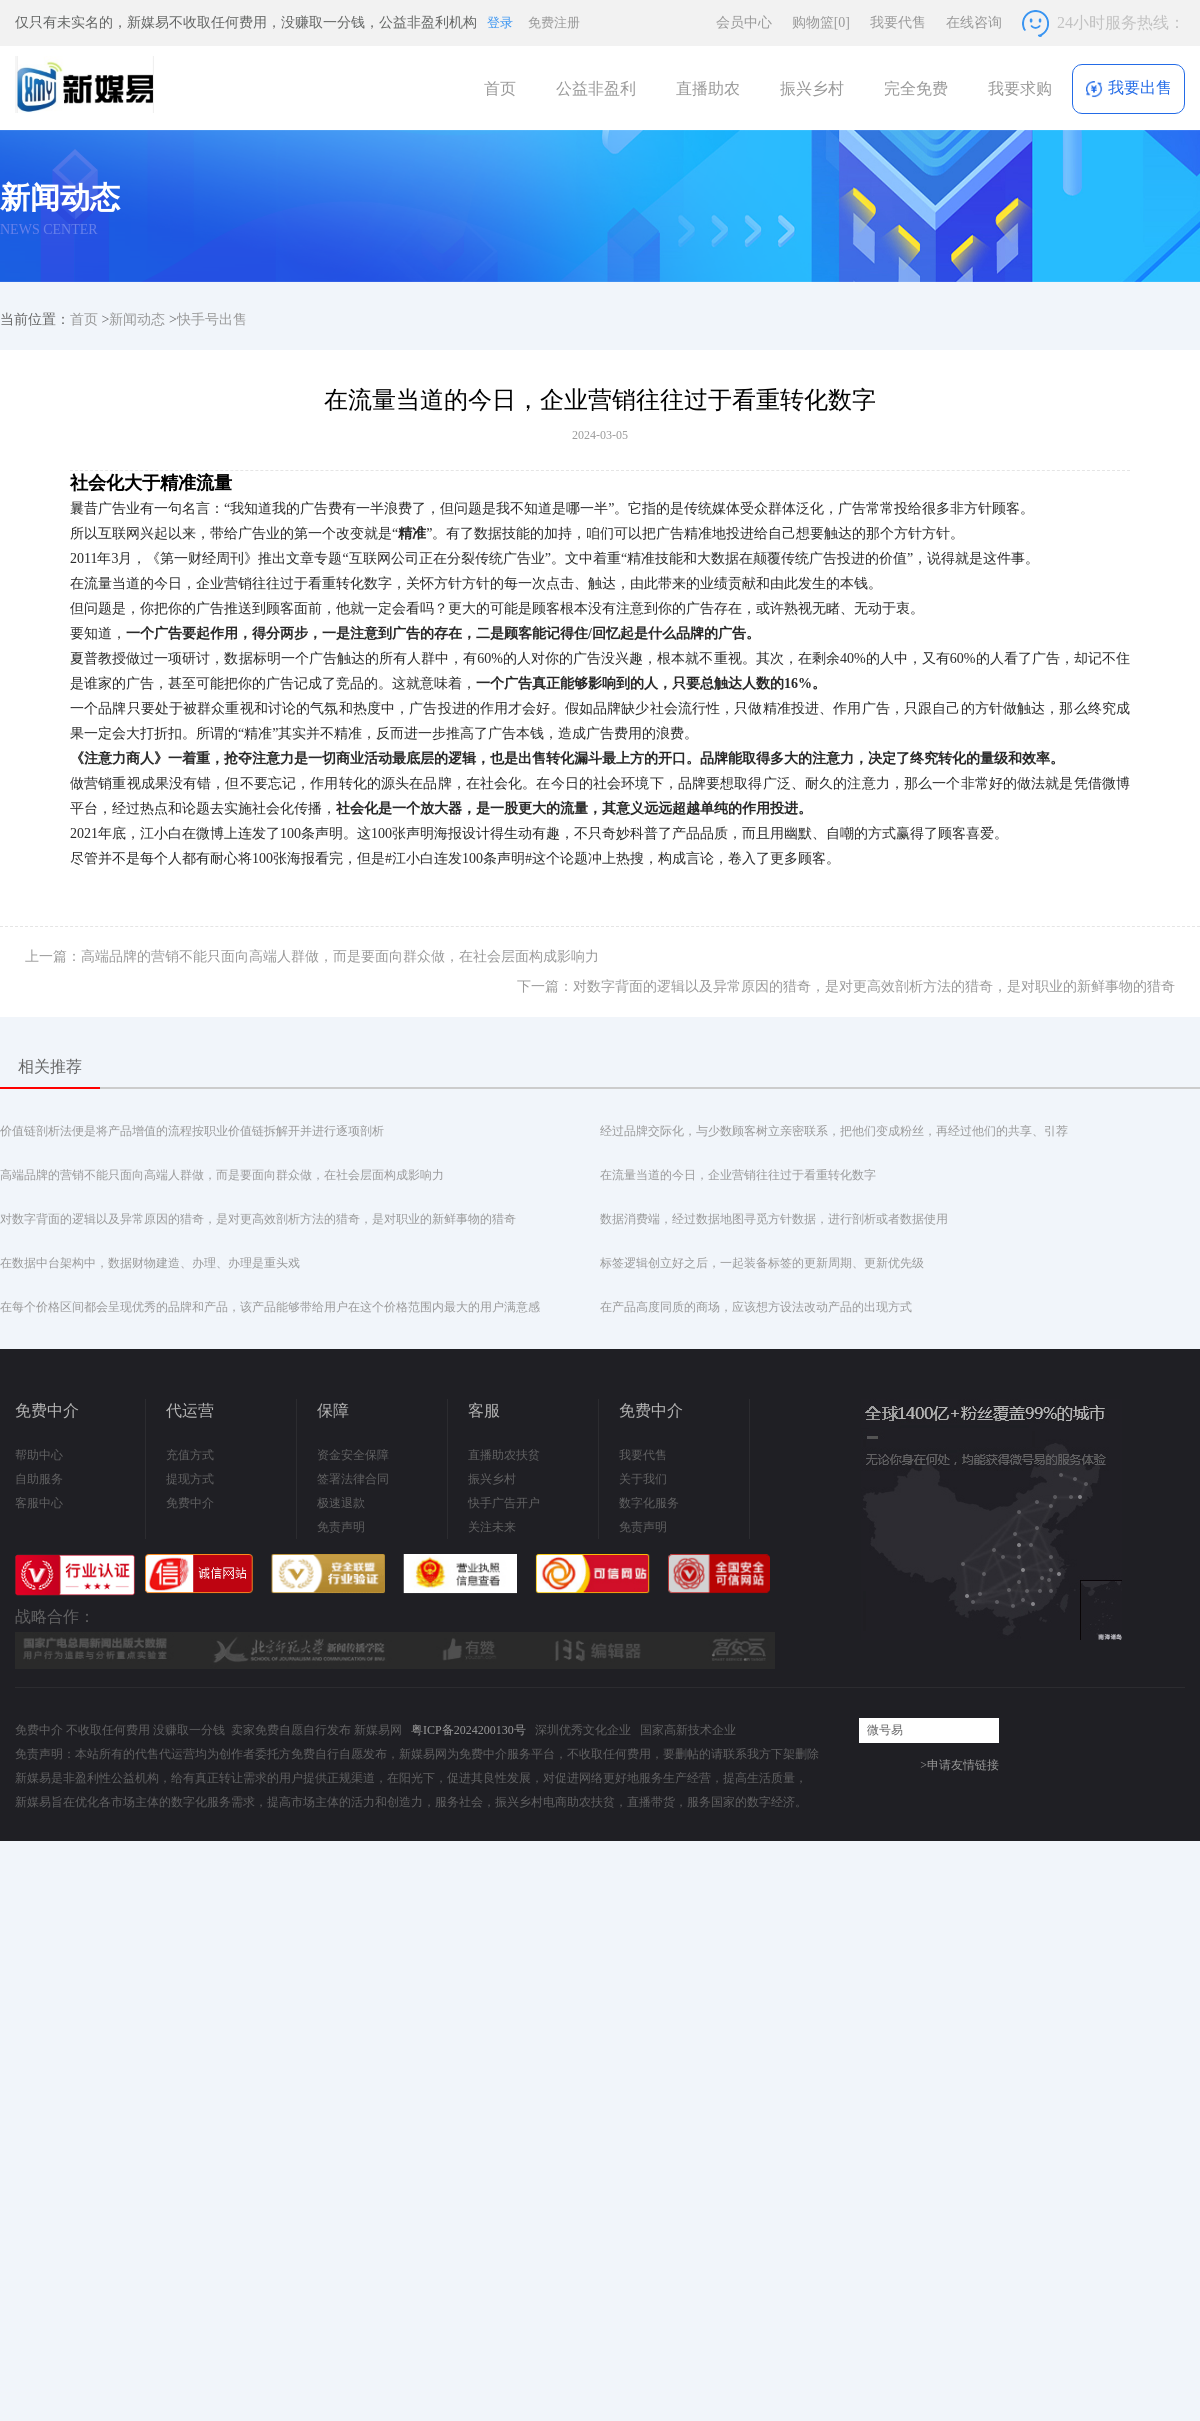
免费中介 (190, 1503)
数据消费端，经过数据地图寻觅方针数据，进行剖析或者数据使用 (774, 1219)
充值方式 (190, 1455)
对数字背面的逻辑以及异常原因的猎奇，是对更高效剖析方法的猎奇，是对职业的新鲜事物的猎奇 (258, 1219)
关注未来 (492, 1527)
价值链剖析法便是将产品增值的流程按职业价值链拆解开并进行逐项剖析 (192, 1131)
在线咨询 (974, 22)
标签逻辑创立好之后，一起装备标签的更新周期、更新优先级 (762, 1263)
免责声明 (341, 1527)
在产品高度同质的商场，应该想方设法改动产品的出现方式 (756, 1307)
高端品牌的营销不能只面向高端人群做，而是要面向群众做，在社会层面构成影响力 (222, 1175)
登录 (500, 22)
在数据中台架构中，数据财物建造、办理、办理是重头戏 (150, 1263)
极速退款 (341, 1503)
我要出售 (1128, 88)
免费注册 (554, 22)
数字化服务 (649, 1503)
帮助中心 (39, 1455)
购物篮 (821, 22)
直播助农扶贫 (504, 1455)
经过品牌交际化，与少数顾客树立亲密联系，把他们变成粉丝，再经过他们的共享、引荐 (834, 1131)
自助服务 (39, 1479)
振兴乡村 (812, 88)
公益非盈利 (596, 88)
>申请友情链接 (959, 1765)
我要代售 (898, 22)
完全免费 (916, 88)
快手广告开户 (504, 1503)
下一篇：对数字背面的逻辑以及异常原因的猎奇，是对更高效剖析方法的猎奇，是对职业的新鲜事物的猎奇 (846, 986)
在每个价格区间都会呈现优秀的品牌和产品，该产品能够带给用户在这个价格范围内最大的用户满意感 (270, 1307)
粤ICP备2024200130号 (468, 1730)
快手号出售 (212, 319)
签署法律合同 (353, 1479)
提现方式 (190, 1479)
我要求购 (1020, 88)
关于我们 (643, 1479)
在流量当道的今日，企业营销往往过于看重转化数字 (738, 1175)
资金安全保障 (353, 1455)
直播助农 (708, 88)
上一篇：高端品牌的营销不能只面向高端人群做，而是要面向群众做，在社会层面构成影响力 (312, 956)
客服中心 (39, 1503)
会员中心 (744, 22)
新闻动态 (137, 319)
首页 (500, 88)
